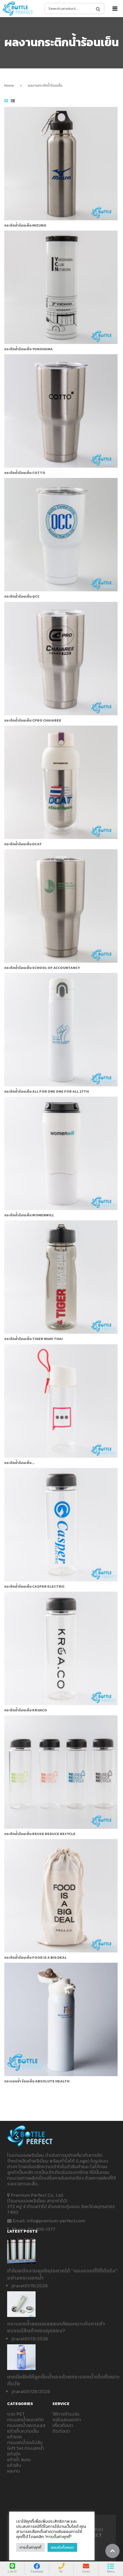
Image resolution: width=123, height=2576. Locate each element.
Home (9, 85)
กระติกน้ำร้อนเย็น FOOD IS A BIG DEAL (35, 1957)
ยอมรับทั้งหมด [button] (62, 2547)
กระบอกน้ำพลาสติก (25, 2419)
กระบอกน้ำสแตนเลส (26, 2425)
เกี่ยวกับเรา (62, 2425)
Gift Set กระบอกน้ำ (25, 2448)
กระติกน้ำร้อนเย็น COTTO (24, 472)
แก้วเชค (14, 2436)
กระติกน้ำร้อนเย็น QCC (22, 596)
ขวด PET (16, 2413)
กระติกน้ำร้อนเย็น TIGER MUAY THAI (33, 1338)
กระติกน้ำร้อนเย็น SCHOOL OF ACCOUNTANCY (42, 967)
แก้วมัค (13, 2453)
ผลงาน (13, 2470)
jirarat (17, 2285)
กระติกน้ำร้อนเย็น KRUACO (25, 1710)
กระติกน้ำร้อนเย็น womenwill (29, 1215)
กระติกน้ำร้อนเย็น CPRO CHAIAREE (32, 720)
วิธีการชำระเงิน (65, 2413)
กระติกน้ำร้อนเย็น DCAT (23, 844)
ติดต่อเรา (61, 2431)
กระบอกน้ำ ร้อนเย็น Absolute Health (36, 2081)
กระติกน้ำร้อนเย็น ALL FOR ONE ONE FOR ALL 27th (46, 1091)
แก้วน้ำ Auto (19, 2459)
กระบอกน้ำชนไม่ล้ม (25, 2442)
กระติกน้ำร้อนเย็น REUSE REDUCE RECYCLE (39, 1833)
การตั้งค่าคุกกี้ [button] (30, 2547)
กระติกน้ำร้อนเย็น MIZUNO (25, 225)
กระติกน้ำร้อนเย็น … (19, 1462)
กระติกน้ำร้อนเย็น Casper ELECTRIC (34, 1586)
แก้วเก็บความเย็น (23, 2431)
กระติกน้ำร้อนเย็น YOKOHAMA (28, 349)
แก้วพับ (14, 2465)
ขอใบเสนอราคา (66, 2419)
